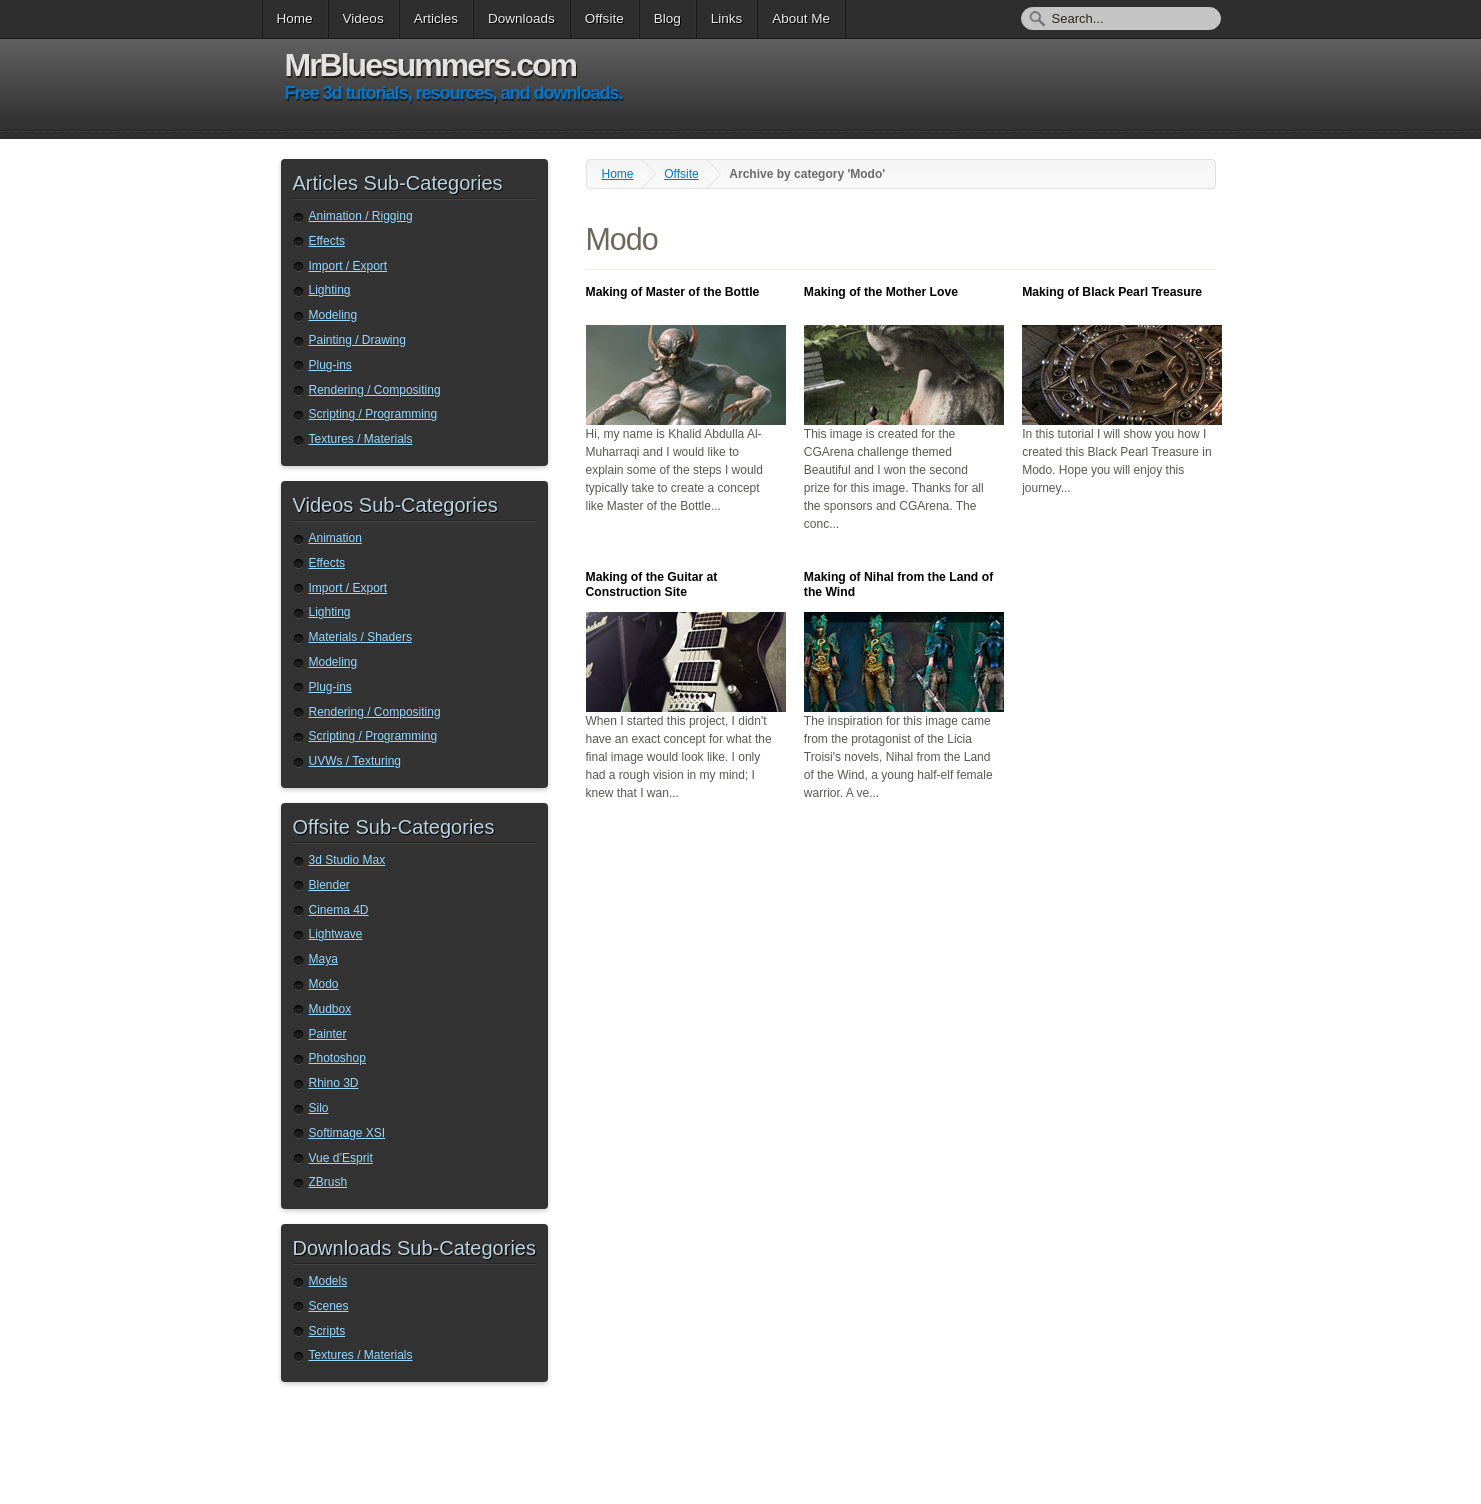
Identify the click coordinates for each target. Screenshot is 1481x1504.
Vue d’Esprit (341, 1158)
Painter (328, 1034)
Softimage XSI (347, 1133)
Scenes (329, 1306)
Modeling (333, 315)
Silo (319, 1108)
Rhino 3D (334, 1083)
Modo (324, 984)
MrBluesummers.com (430, 65)
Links (727, 18)
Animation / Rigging (361, 216)
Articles (436, 18)
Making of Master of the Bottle (673, 292)
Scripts (327, 1331)
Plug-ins (330, 365)
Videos (363, 18)
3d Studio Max (347, 860)
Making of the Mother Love (881, 292)
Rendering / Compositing (375, 390)
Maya (323, 959)
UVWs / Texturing (355, 761)
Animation (335, 538)
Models (328, 1281)
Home (295, 18)
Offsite (604, 18)
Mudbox (330, 1009)
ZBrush (328, 1182)
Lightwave (336, 934)
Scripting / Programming (373, 414)
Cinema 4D (339, 910)
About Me (801, 18)
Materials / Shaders (360, 637)
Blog (667, 18)
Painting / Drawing (357, 340)
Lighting (330, 290)
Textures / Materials (361, 439)
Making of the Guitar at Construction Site (652, 584)
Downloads (521, 18)
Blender (329, 885)
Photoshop (337, 1058)
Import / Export (348, 266)
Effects (327, 241)
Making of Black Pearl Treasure (1112, 292)
